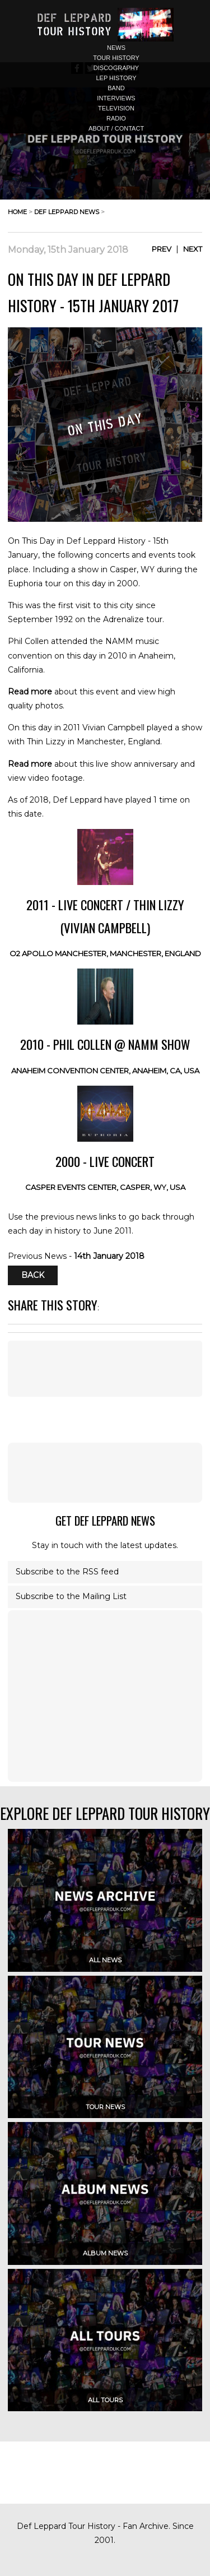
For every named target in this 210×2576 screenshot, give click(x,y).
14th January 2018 (109, 1256)
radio (116, 118)
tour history (116, 57)
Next (192, 248)
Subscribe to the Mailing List (71, 1596)
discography (116, 67)
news (116, 47)
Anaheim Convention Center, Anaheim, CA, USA (105, 1070)
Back (32, 1276)
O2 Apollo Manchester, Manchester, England (105, 953)
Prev (161, 248)
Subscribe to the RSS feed (67, 1572)
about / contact (116, 128)
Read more (30, 692)
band (116, 88)
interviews (116, 98)
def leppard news (66, 212)
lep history (116, 78)
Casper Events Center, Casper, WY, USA (105, 1187)
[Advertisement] (105, 1472)
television (116, 108)
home (17, 212)
